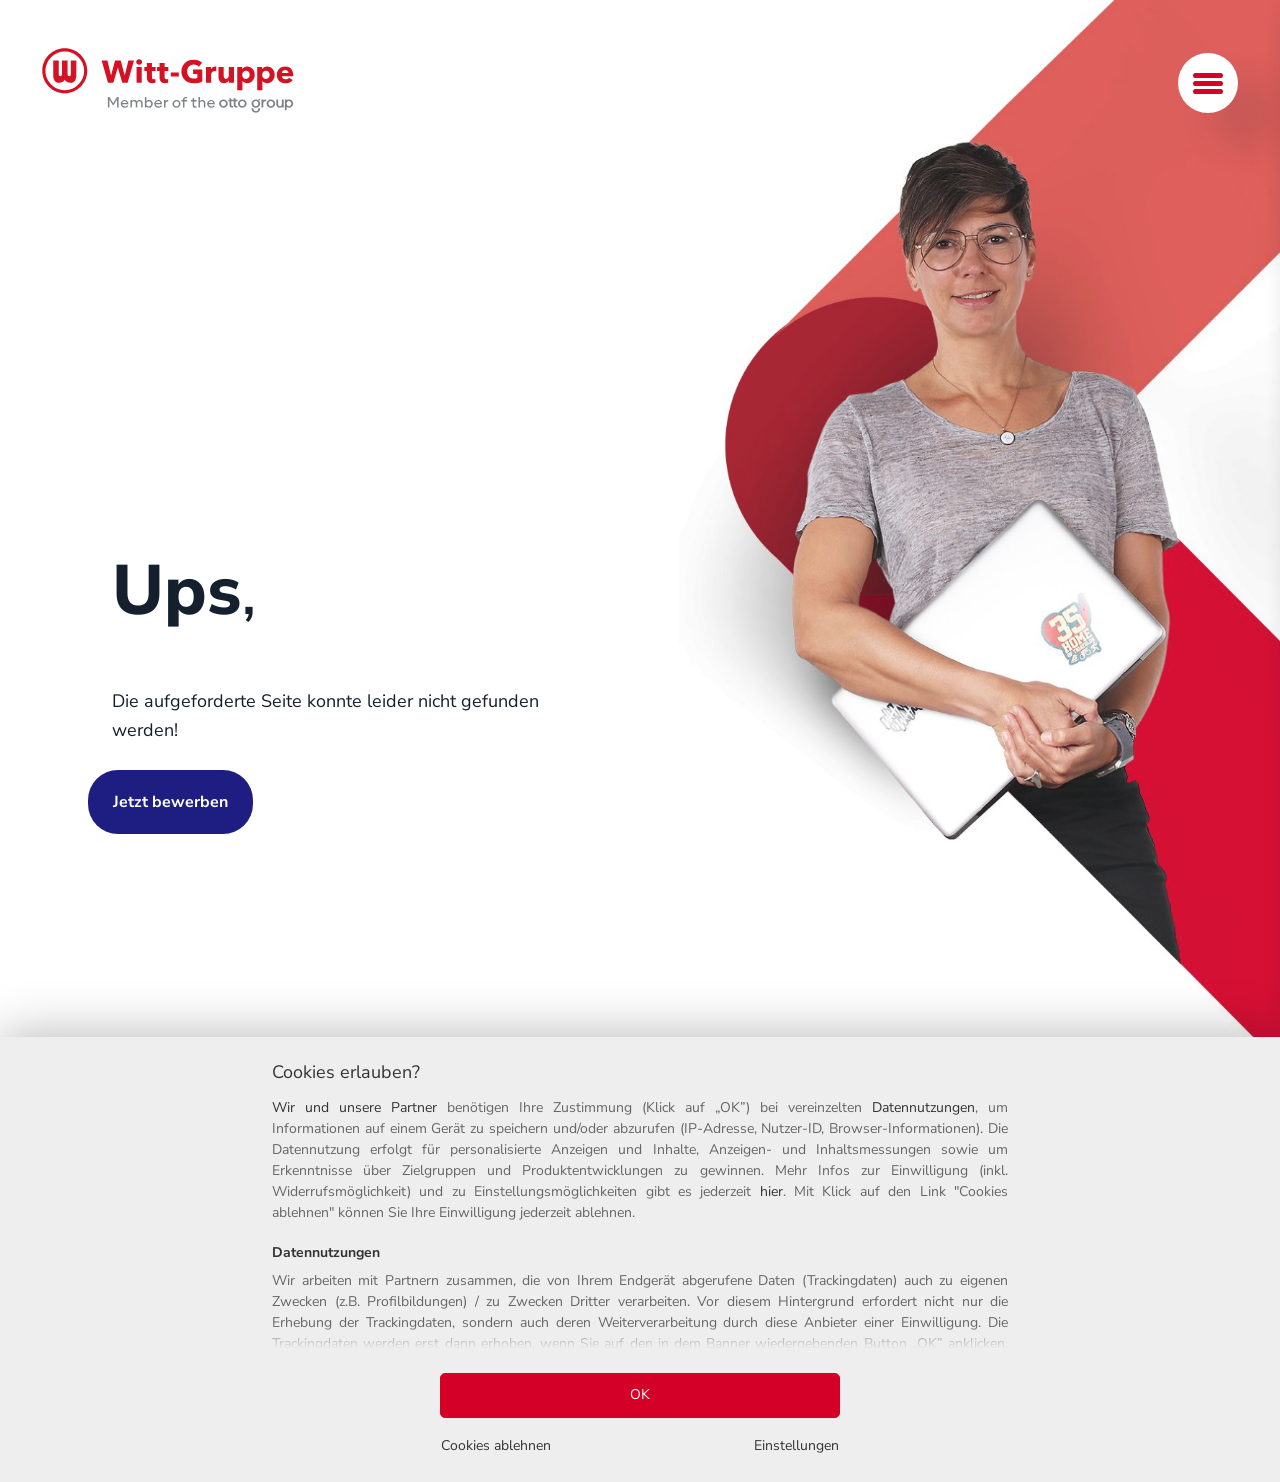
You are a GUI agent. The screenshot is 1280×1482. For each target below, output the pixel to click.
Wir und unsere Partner (354, 1107)
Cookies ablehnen (496, 1445)
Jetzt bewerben (170, 802)
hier (771, 1191)
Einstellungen (796, 1445)
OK (640, 1394)
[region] (640, 1259)
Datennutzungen (923, 1107)
